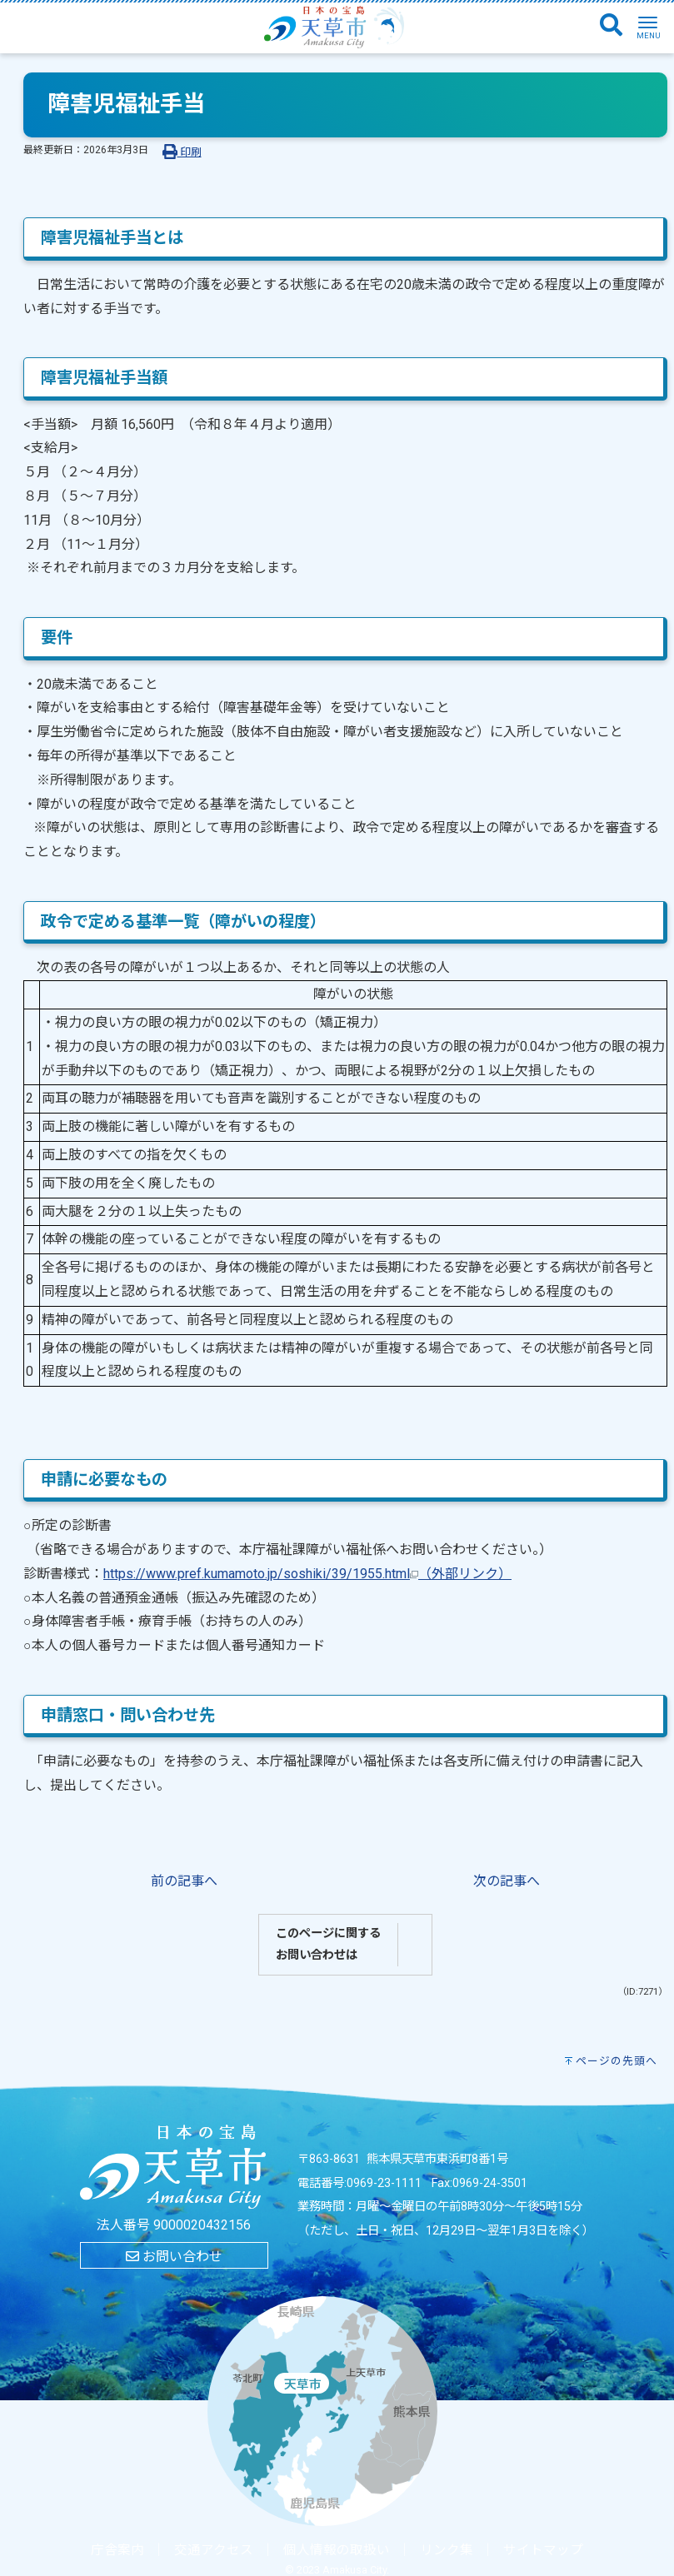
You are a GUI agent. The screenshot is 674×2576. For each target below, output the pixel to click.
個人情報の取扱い (336, 2550)
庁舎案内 (117, 2550)
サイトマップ (543, 2550)
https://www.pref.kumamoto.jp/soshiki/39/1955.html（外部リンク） (307, 1574)
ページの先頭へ (616, 2061)
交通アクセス (213, 2550)
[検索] (611, 25)
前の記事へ (184, 1881)
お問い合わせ (174, 2257)
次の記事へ (506, 1881)
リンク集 (446, 2550)
